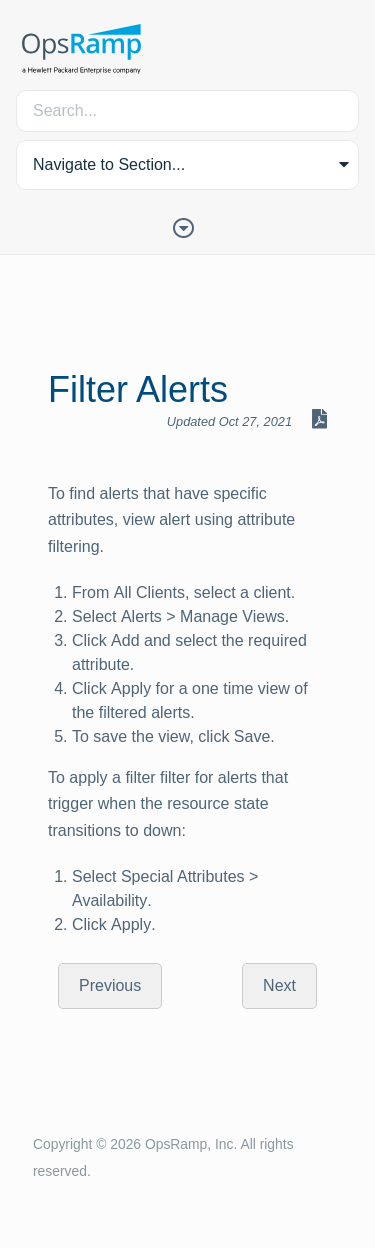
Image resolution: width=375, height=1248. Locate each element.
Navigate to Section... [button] (109, 164)
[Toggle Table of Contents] (188, 226)
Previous (110, 985)
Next (279, 985)
